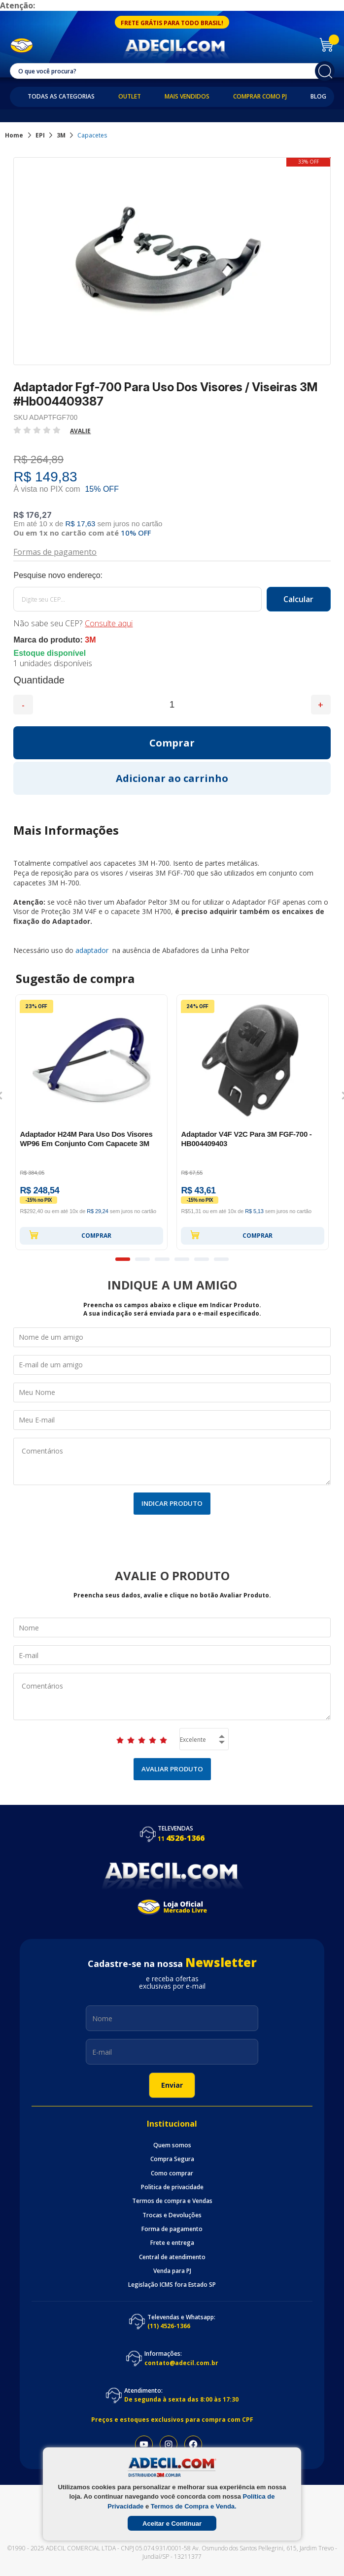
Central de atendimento (172, 2257)
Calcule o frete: (171, 575)
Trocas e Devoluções (172, 2215)
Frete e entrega (172, 2243)
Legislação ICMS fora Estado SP (172, 2285)
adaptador (92, 950)
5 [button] (201, 1259)
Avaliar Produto (172, 1768)
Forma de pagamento (172, 2229)
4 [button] (181, 1259)
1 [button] (122, 1259)
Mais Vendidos (187, 97)
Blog (318, 97)
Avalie (80, 431)
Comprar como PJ (260, 97)
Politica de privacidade (172, 2187)
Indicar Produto (172, 1503)
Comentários (171, 1461)
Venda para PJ (172, 2271)
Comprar (70, 1235)
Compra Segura (172, 2159)
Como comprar (172, 2173)
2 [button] (142, 1259)
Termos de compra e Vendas (172, 2201)
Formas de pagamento (55, 551)
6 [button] (221, 1259)
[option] (91, 1122)
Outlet (129, 97)
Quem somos (172, 2145)
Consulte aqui (109, 623)
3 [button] (162, 1259)
